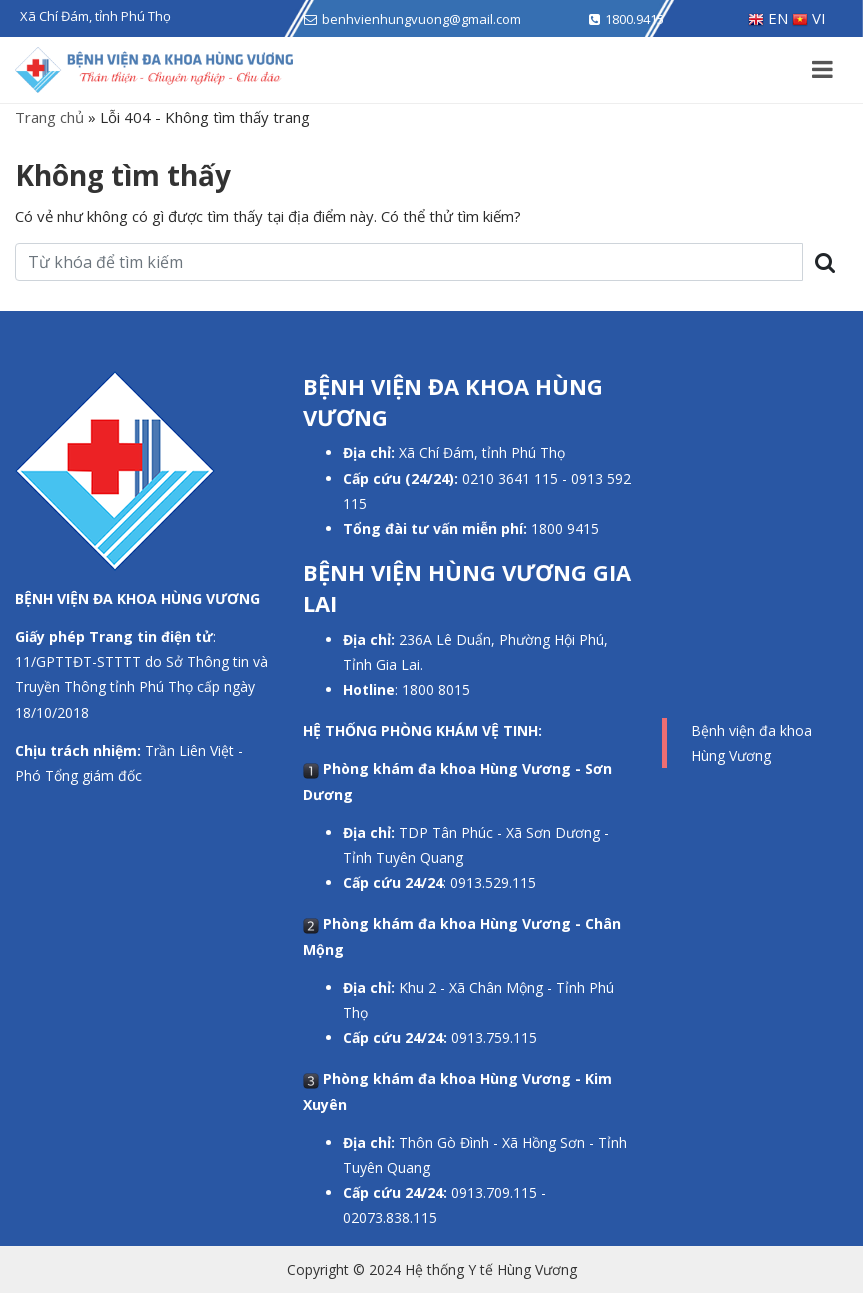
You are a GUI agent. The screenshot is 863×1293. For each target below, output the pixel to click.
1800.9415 (634, 19)
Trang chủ (49, 117)
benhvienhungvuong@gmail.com (421, 19)
